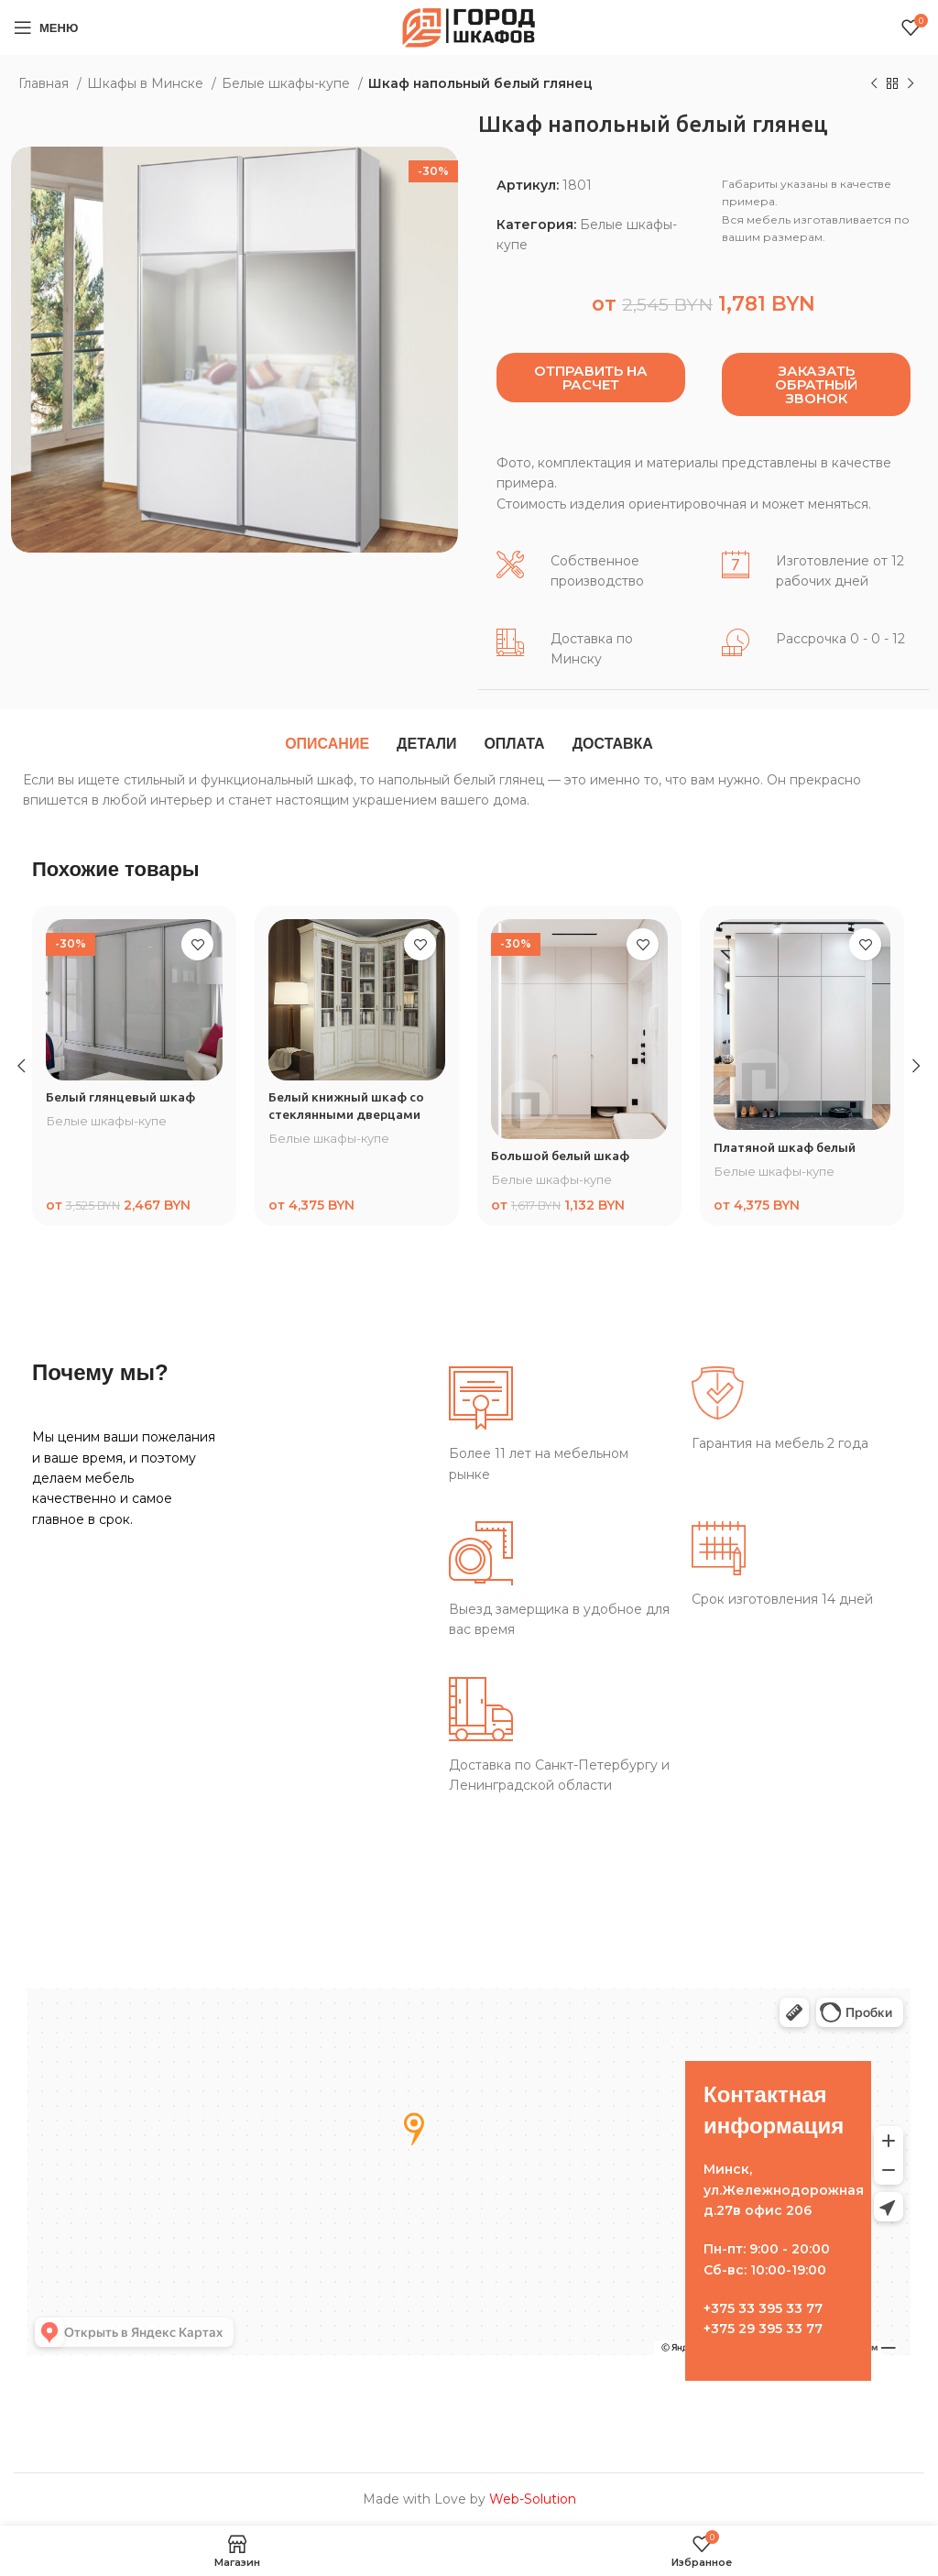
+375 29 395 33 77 (763, 2328)
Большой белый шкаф (561, 1155)
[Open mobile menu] (46, 27)
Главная (45, 83)
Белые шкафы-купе (288, 83)
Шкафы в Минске (147, 83)
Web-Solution (532, 2499)
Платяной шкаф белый (786, 1147)
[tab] (327, 744)
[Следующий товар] (910, 84)
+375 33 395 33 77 (763, 2308)
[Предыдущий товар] (874, 84)
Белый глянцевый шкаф (121, 1097)
